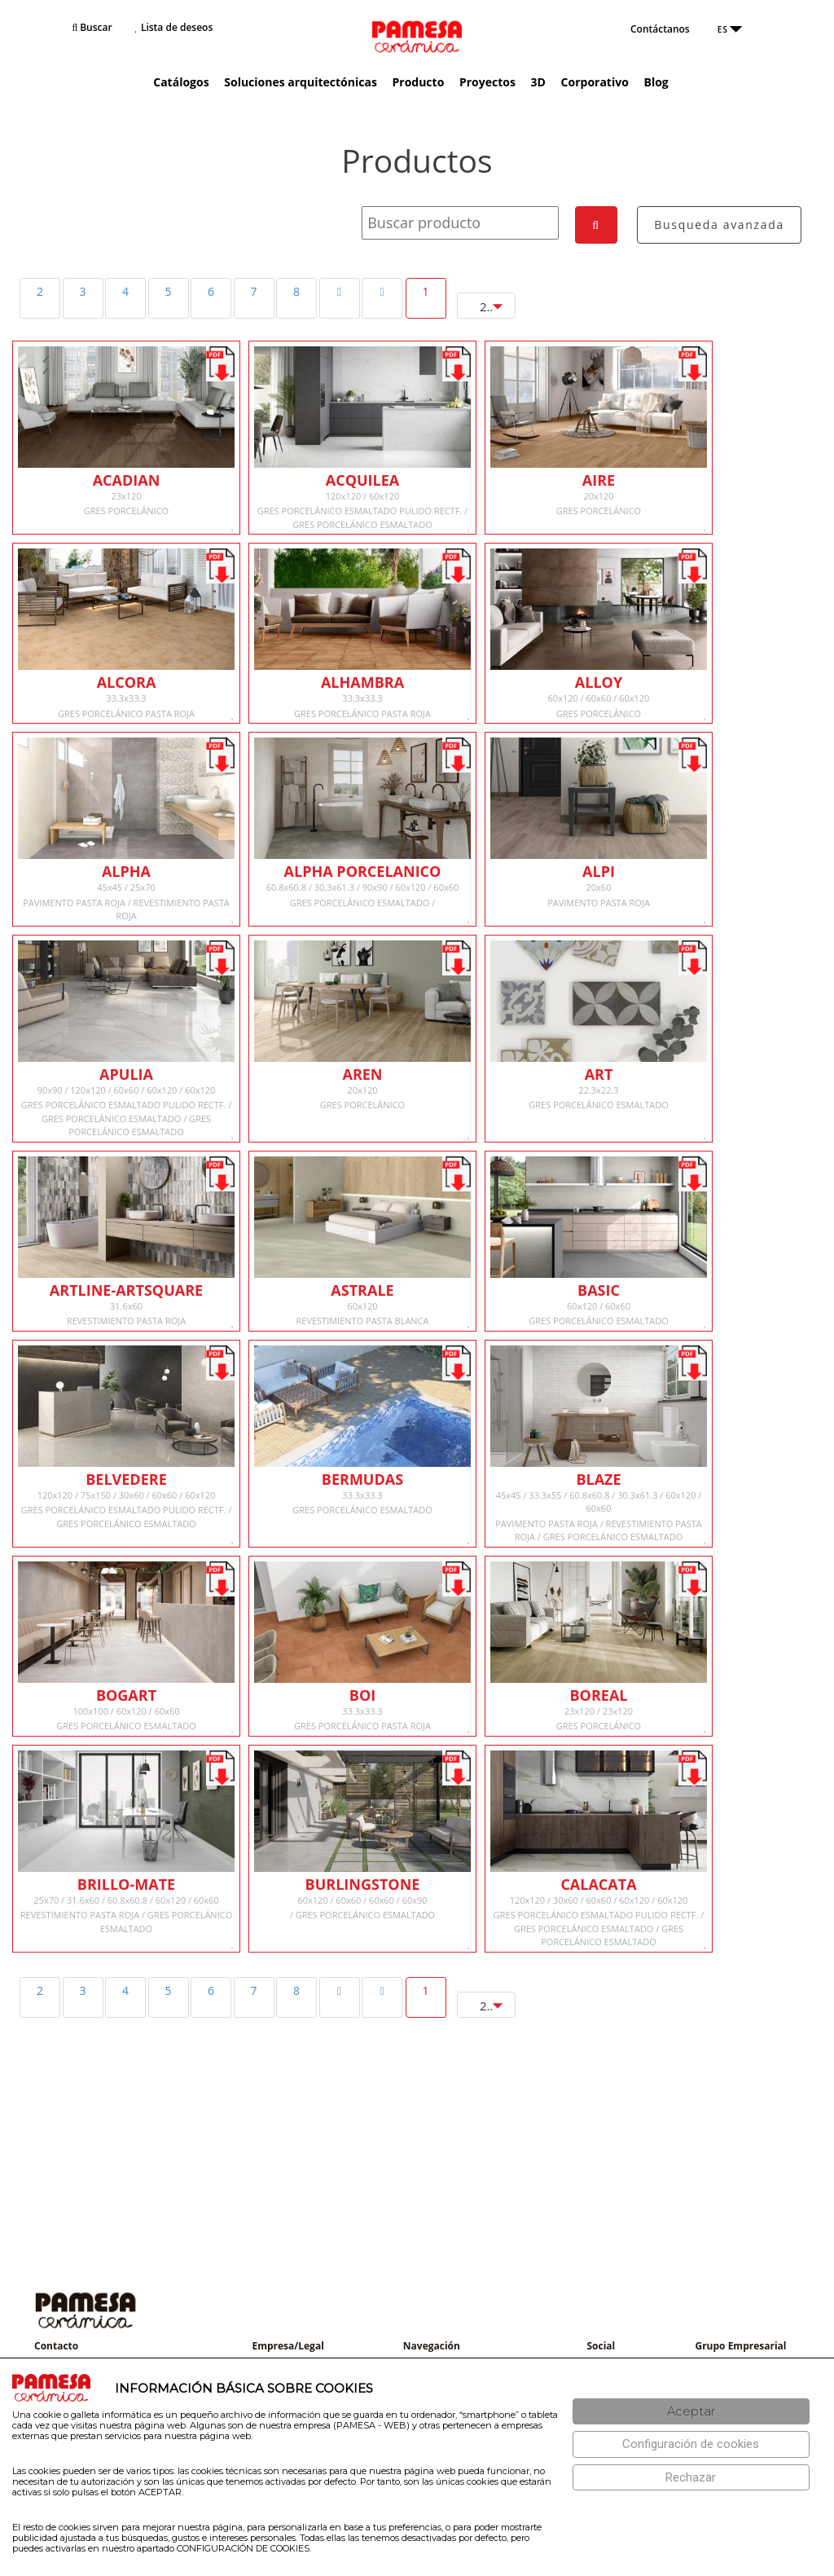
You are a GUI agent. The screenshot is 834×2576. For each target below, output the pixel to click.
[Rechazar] (691, 2477)
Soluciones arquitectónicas (300, 82)
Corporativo (595, 82)
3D (538, 82)
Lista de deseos (174, 27)
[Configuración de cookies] (691, 2444)
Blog (656, 82)
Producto (418, 82)
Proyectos (487, 82)
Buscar (92, 27)
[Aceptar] (691, 2411)
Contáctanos (660, 29)
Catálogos (180, 82)
